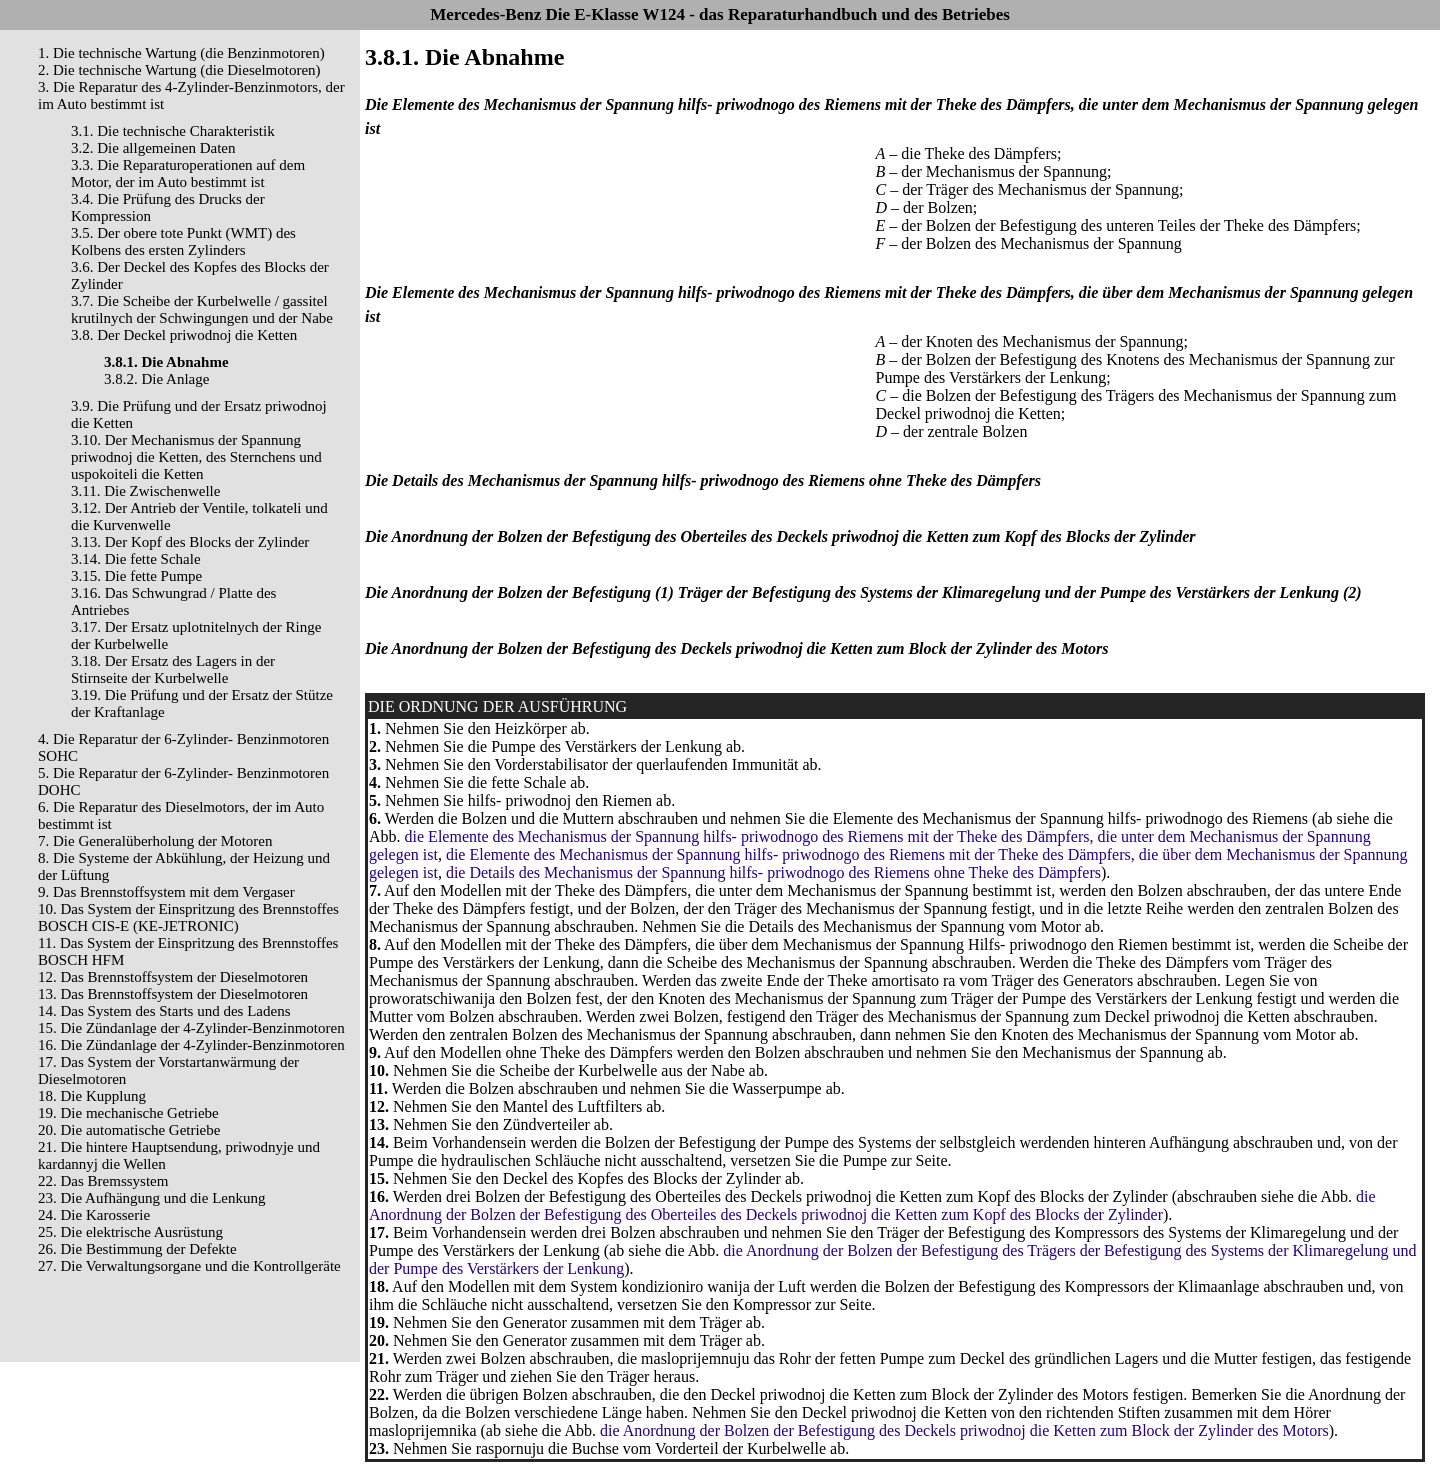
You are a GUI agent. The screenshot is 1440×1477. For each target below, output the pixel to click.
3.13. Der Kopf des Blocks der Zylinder (190, 542)
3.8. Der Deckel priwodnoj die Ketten (184, 335)
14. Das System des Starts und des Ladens (164, 1011)
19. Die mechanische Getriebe (128, 1113)
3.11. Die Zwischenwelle (145, 491)
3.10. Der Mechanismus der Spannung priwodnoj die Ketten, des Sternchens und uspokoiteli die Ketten (196, 457)
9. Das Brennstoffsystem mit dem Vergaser (166, 892)
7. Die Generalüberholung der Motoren (155, 841)
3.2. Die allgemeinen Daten (153, 148)
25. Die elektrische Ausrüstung (130, 1232)
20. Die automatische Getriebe (129, 1130)
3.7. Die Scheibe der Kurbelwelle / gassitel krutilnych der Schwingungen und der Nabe (202, 309)
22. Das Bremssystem (103, 1181)
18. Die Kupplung (92, 1096)
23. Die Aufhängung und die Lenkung (151, 1198)
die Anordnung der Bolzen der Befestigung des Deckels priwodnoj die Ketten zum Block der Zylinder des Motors (964, 1430)
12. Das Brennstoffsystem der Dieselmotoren (173, 977)
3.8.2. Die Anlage (156, 379)
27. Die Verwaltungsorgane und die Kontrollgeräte (189, 1266)
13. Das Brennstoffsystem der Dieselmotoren (173, 994)
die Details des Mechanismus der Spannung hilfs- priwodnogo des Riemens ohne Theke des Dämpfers (773, 872)
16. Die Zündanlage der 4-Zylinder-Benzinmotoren (191, 1045)
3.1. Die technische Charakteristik (173, 131)
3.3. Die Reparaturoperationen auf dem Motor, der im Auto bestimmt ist (188, 173)
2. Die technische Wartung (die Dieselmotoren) (179, 70)
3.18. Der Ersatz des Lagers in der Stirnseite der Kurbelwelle (173, 669)
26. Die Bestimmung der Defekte (137, 1249)
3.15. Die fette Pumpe (136, 576)
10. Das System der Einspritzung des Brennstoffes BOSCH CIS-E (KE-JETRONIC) (188, 917)
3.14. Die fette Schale (136, 559)
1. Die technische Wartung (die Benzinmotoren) (181, 53)
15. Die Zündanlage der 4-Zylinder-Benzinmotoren (191, 1028)
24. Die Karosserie (94, 1215)
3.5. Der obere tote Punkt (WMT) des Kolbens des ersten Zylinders (183, 241)
